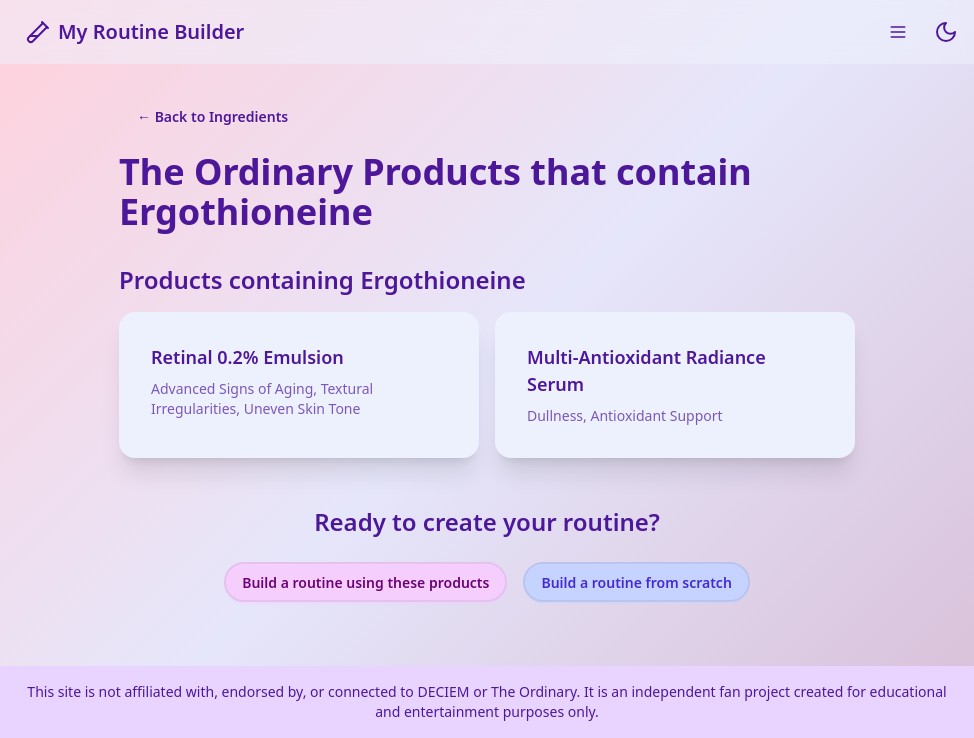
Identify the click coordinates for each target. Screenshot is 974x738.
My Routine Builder (135, 31)
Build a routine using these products (365, 582)
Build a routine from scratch (636, 582)
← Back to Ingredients (212, 116)
